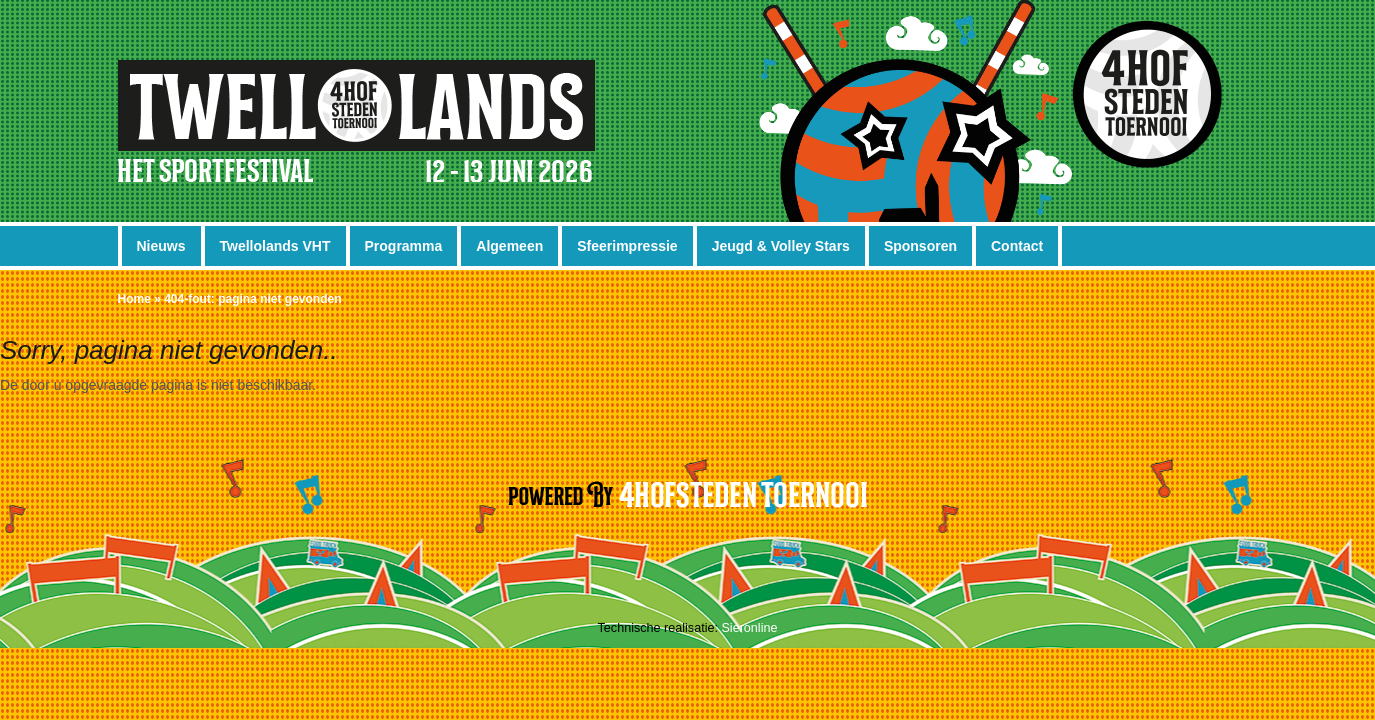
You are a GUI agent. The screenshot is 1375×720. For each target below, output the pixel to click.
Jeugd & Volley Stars (781, 246)
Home (134, 299)
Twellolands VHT (275, 246)
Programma (404, 246)
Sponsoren (920, 246)
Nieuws (161, 246)
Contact (1017, 246)
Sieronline (749, 628)
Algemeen (509, 246)
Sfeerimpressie (627, 246)
